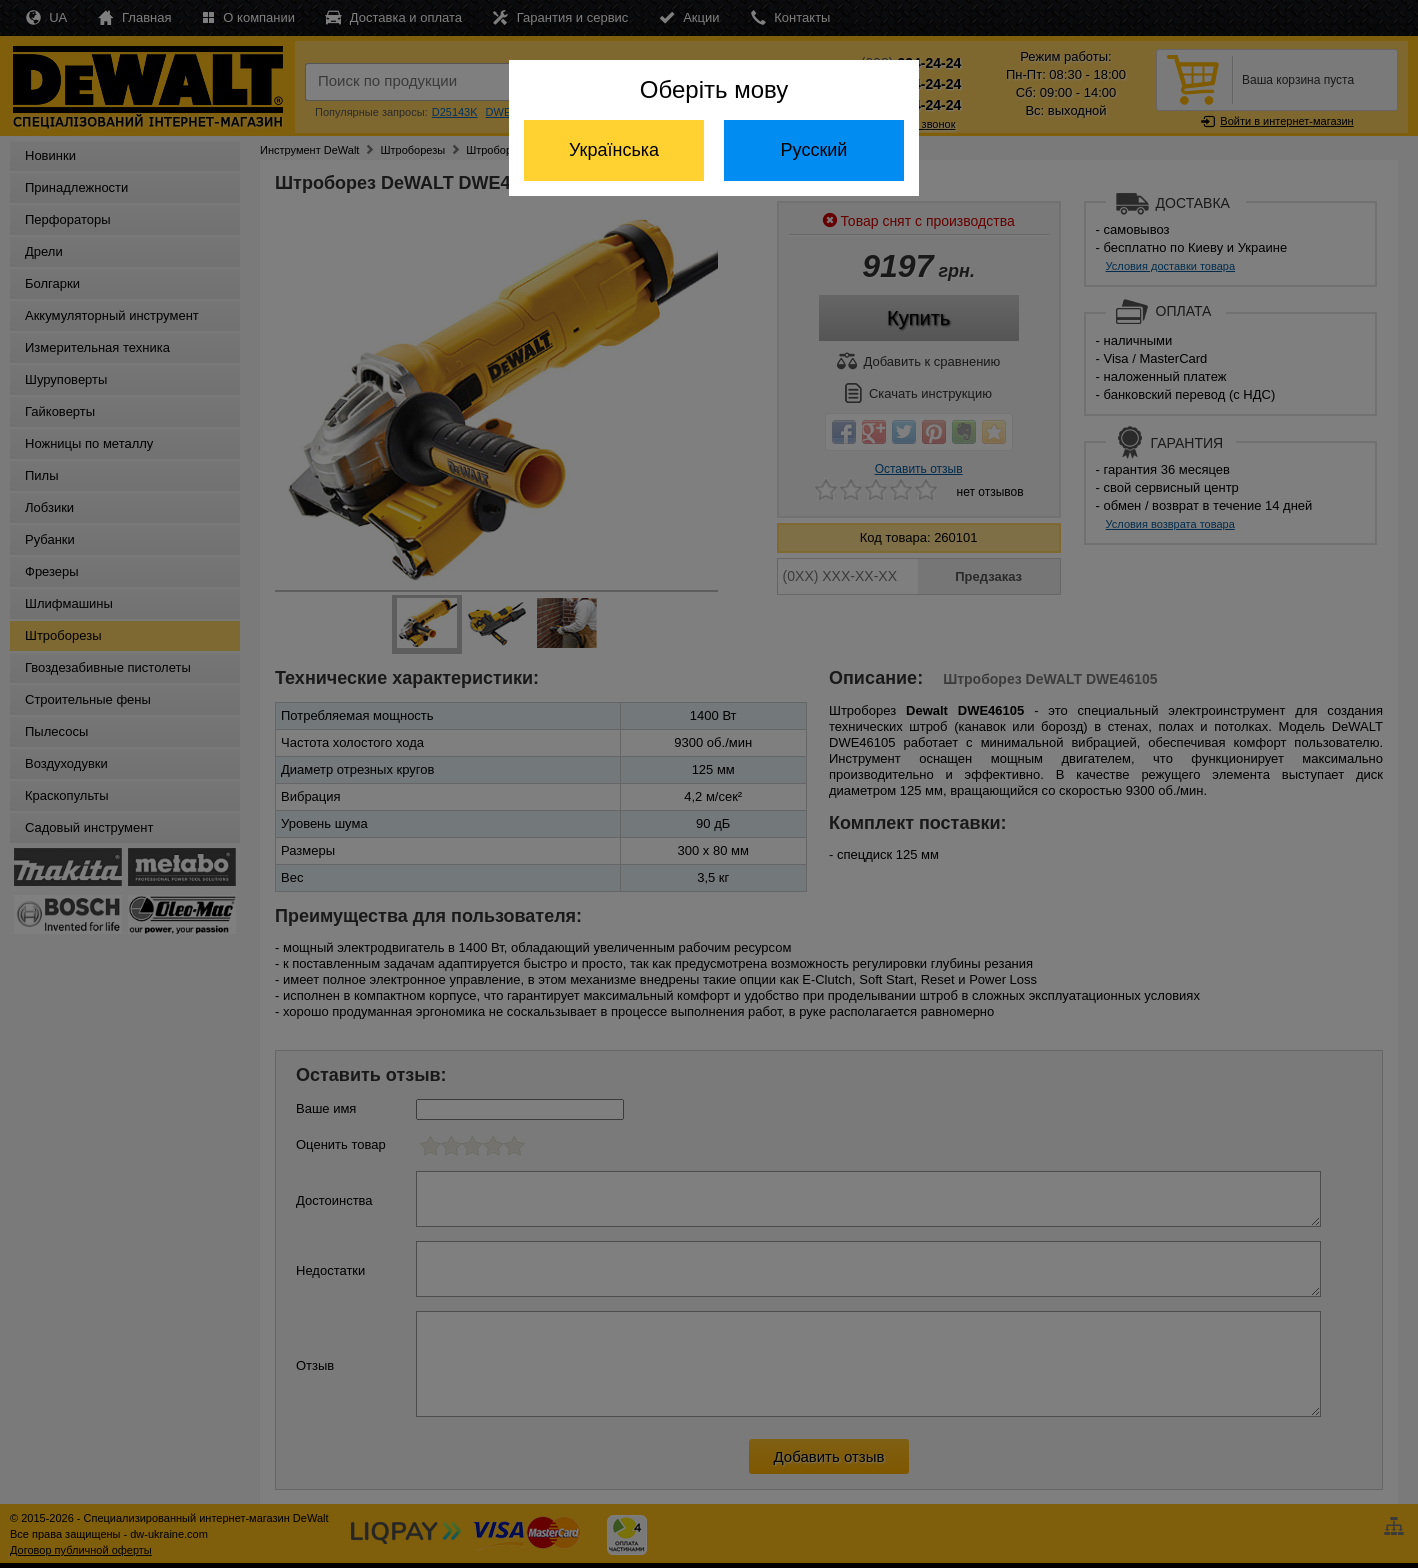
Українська (614, 150)
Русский (814, 150)
